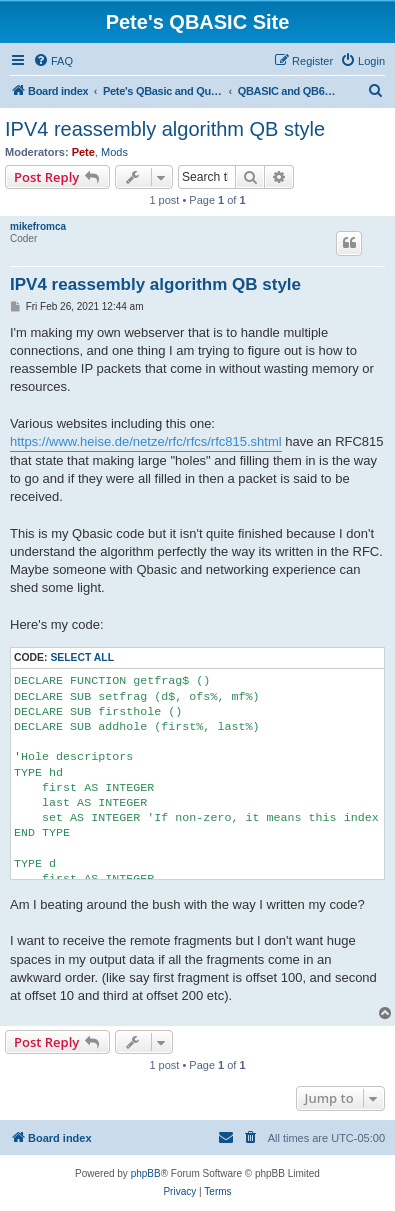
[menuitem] (53, 61)
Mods (114, 152)
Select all (82, 657)
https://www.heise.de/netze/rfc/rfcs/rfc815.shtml (146, 441)
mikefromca (38, 226)
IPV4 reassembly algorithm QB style (165, 129)
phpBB (146, 1173)
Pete (83, 152)
